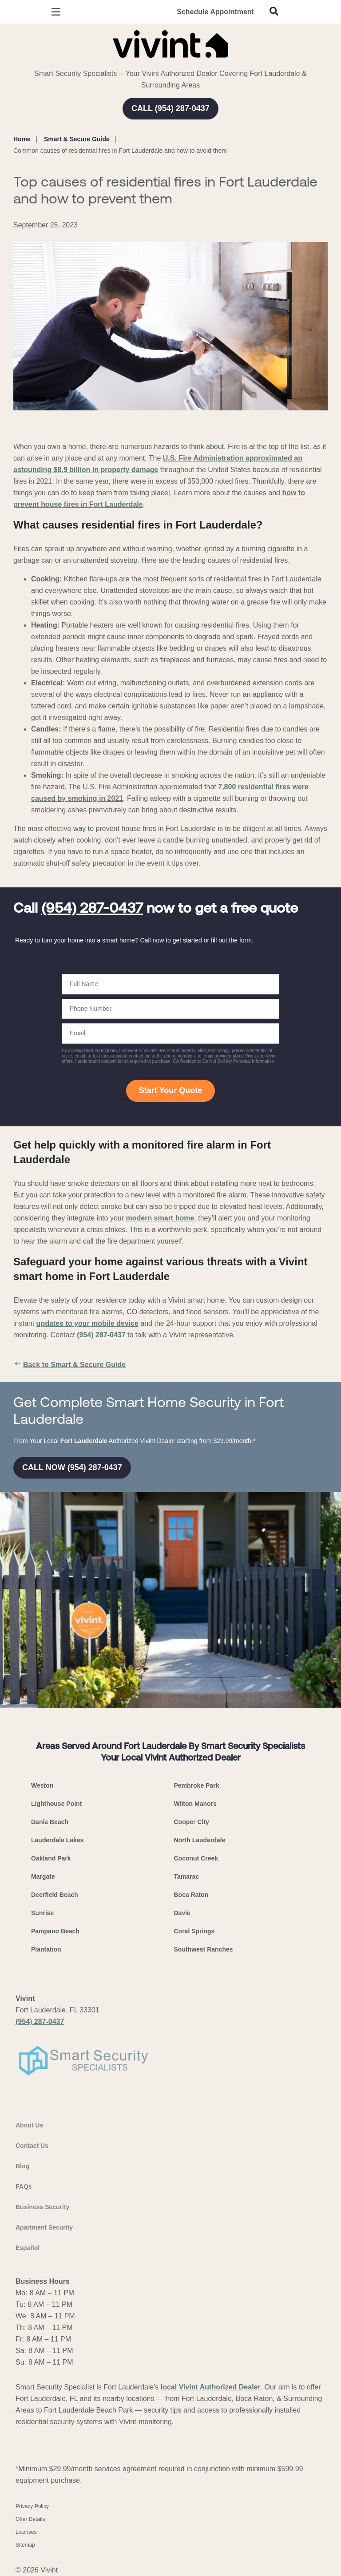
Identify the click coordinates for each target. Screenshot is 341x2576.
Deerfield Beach (54, 1894)
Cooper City (191, 1821)
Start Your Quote (170, 1090)
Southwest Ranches (203, 1949)
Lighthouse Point (56, 1803)
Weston (42, 1785)
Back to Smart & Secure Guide (69, 1365)
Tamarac (186, 1876)
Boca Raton (191, 1894)
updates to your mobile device (87, 1323)
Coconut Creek (196, 1858)
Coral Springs (194, 1931)
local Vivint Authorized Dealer (211, 2387)
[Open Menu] (56, 12)
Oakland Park (51, 1858)
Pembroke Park (196, 1785)
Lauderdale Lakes (57, 1840)
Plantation (46, 1949)
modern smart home (160, 1218)
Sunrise (42, 1912)
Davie (182, 1912)
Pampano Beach (55, 1931)
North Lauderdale (200, 1840)
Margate (43, 1876)
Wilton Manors (195, 1803)
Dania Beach (49, 1821)
